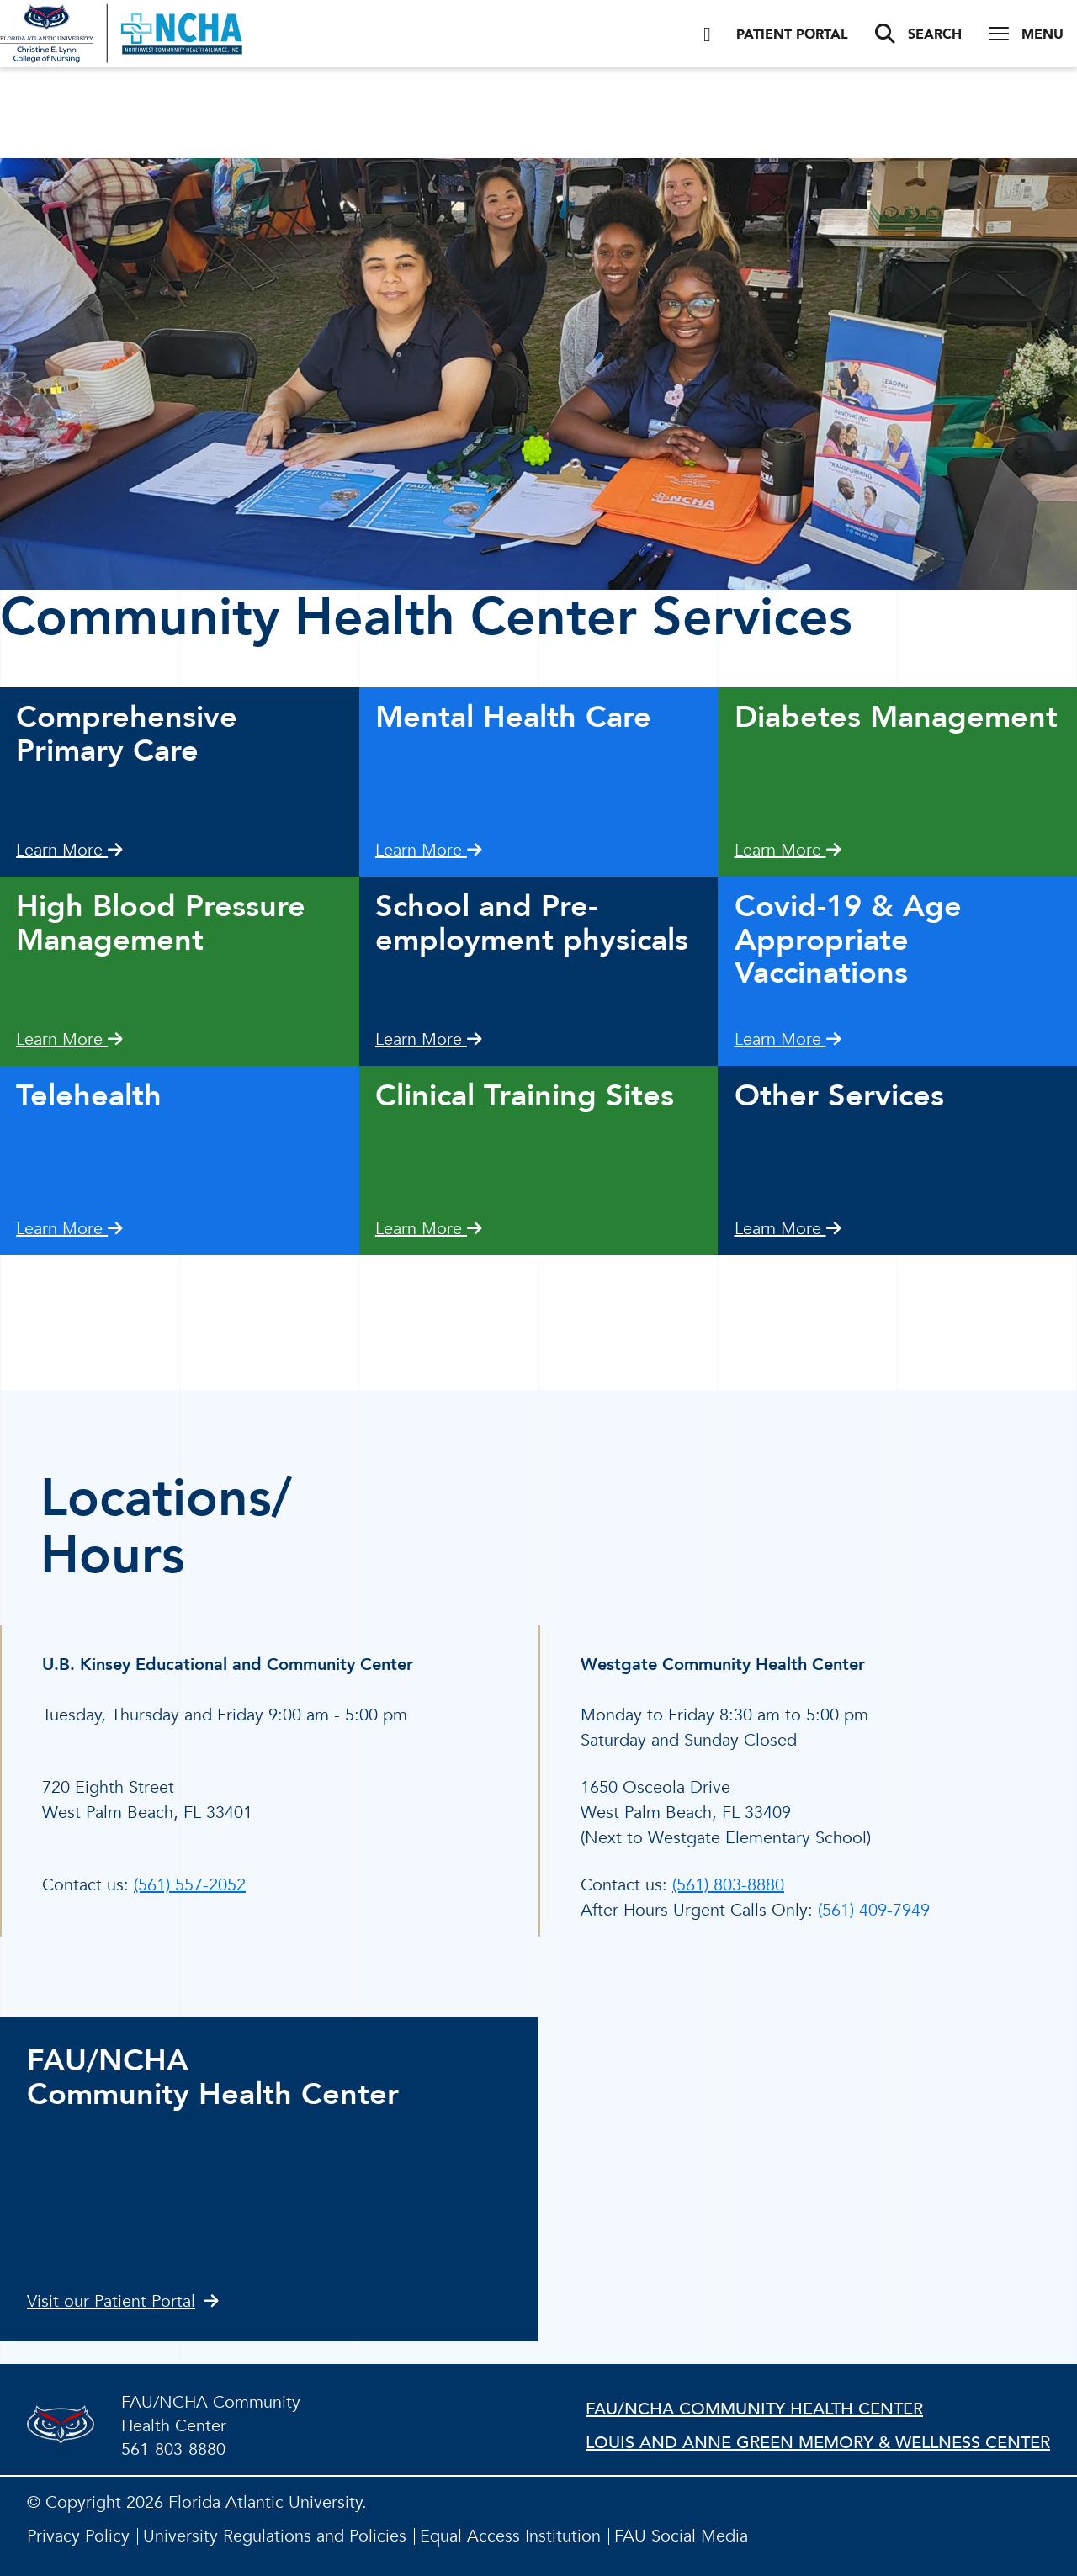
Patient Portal (775, 34)
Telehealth (89, 1095)
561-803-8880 (173, 2449)
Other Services (839, 1095)
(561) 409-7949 (874, 1910)
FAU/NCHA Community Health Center (754, 2409)
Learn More (69, 850)
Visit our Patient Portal (123, 2301)
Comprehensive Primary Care (126, 734)
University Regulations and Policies (274, 2536)
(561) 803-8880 (728, 1885)
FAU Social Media (681, 2536)
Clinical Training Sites (524, 1095)
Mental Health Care (513, 717)
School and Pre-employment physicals (531, 923)
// (807, 2179)
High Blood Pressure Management (160, 923)
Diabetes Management (896, 717)
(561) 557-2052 (190, 1885)
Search (918, 34)
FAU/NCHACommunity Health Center (213, 2077)
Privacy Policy (78, 2536)
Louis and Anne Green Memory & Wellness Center (818, 2443)
